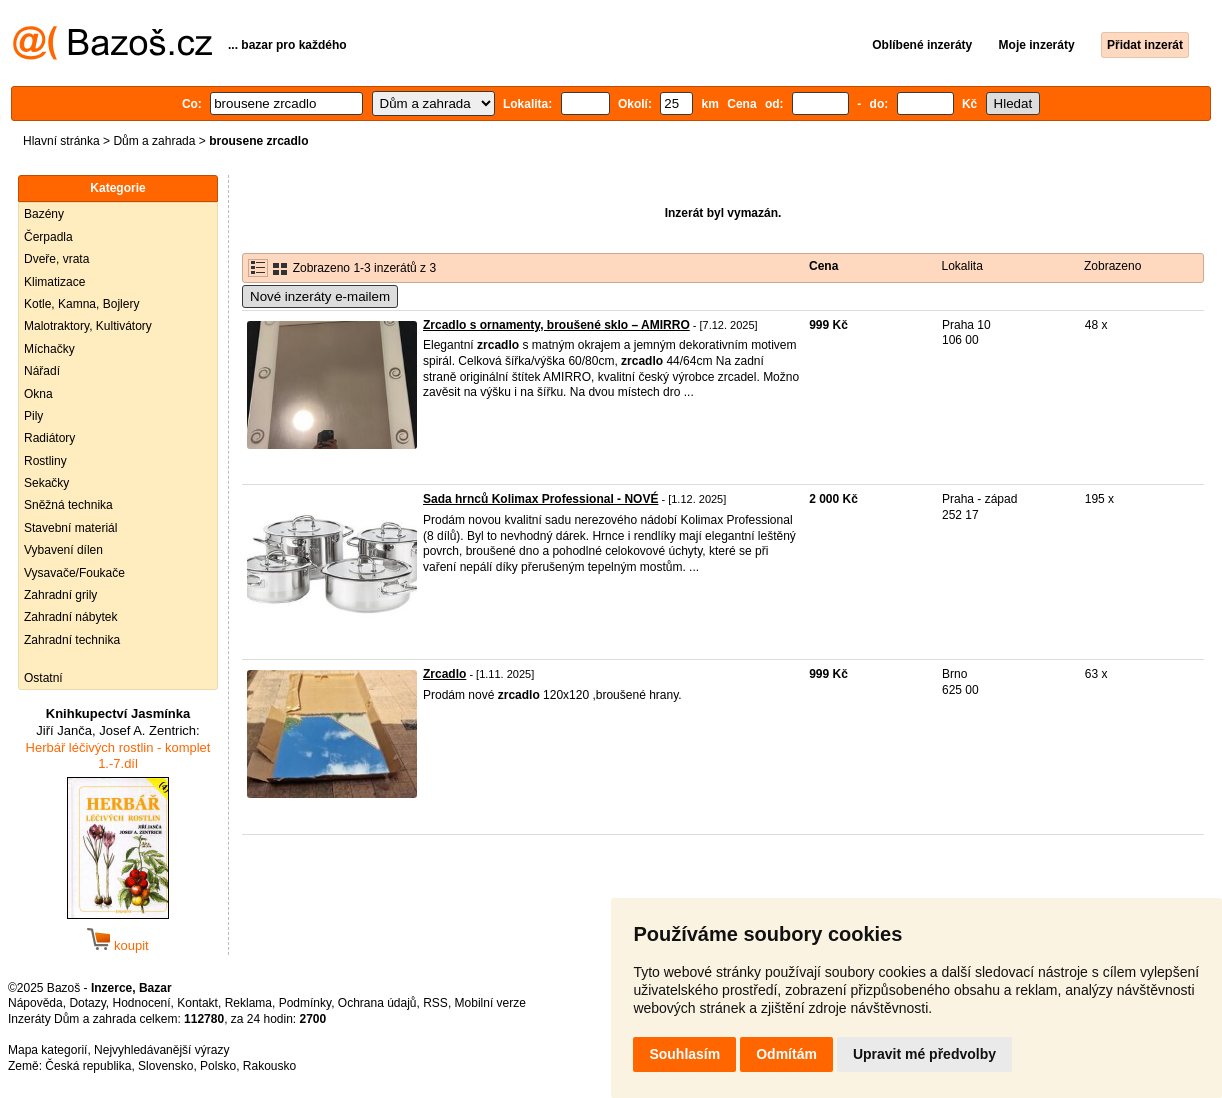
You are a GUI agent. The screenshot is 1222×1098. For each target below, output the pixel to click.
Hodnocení (142, 1003)
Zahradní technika (72, 640)
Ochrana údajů (377, 1003)
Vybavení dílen (63, 550)
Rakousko (269, 1066)
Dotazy (87, 1003)
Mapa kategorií (47, 1050)
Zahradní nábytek (70, 617)
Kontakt (197, 1003)
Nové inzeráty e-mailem (320, 296)
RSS (435, 1003)
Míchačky (49, 349)
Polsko (218, 1066)
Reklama (248, 1003)
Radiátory (49, 438)
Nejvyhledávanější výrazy (161, 1050)
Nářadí (42, 371)
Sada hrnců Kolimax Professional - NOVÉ (540, 499)
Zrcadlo (444, 674)
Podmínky (305, 1003)
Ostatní (43, 678)
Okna (38, 394)
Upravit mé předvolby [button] (924, 1054)
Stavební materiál (70, 528)
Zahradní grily (60, 595)
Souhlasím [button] (684, 1054)
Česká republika (88, 1066)
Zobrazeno (1112, 266)
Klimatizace (54, 282)
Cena (823, 266)
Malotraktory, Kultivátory (88, 326)
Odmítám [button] (786, 1054)
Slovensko (165, 1066)
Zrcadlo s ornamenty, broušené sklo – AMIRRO (556, 325)
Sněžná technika (68, 505)
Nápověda (35, 1003)
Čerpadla (48, 237)
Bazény (44, 214)
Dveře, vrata (56, 259)
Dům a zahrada (154, 141)
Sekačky (46, 483)
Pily (33, 416)
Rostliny (45, 461)
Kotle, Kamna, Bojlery (81, 304)
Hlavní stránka (61, 141)
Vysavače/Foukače (74, 573)
